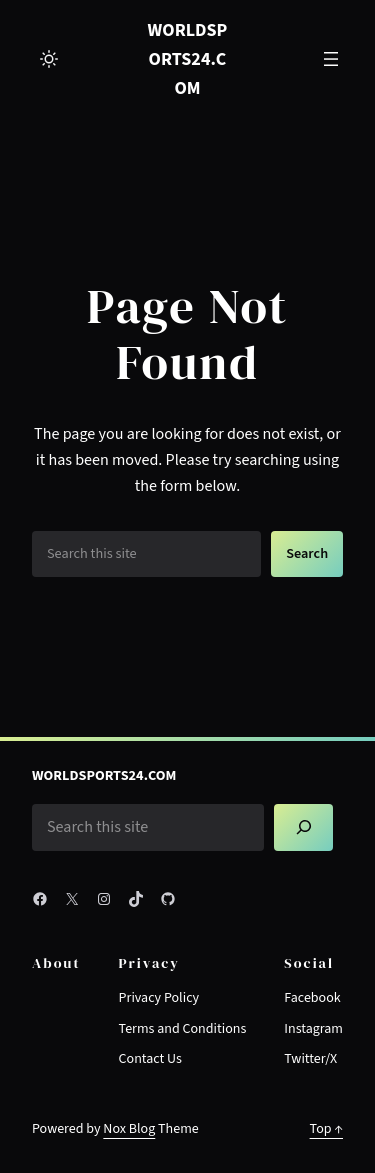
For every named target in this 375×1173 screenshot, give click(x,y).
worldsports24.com (188, 59)
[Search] (303, 827)
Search (307, 553)
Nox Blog (129, 1129)
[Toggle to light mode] (49, 59)
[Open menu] (331, 59)
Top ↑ (326, 1129)
